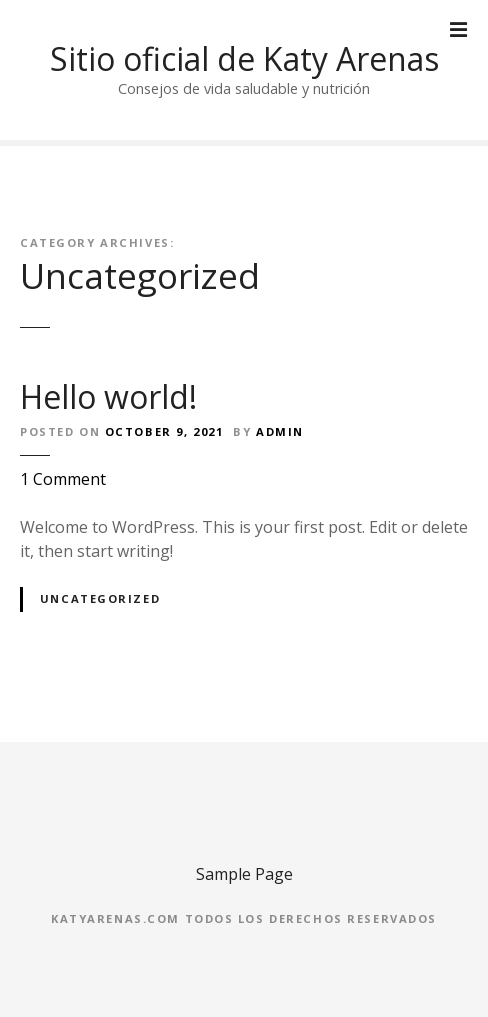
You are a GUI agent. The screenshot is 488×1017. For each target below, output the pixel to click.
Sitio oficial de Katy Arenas (244, 58)
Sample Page (244, 874)
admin (280, 431)
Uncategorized (100, 598)
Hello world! (108, 396)
